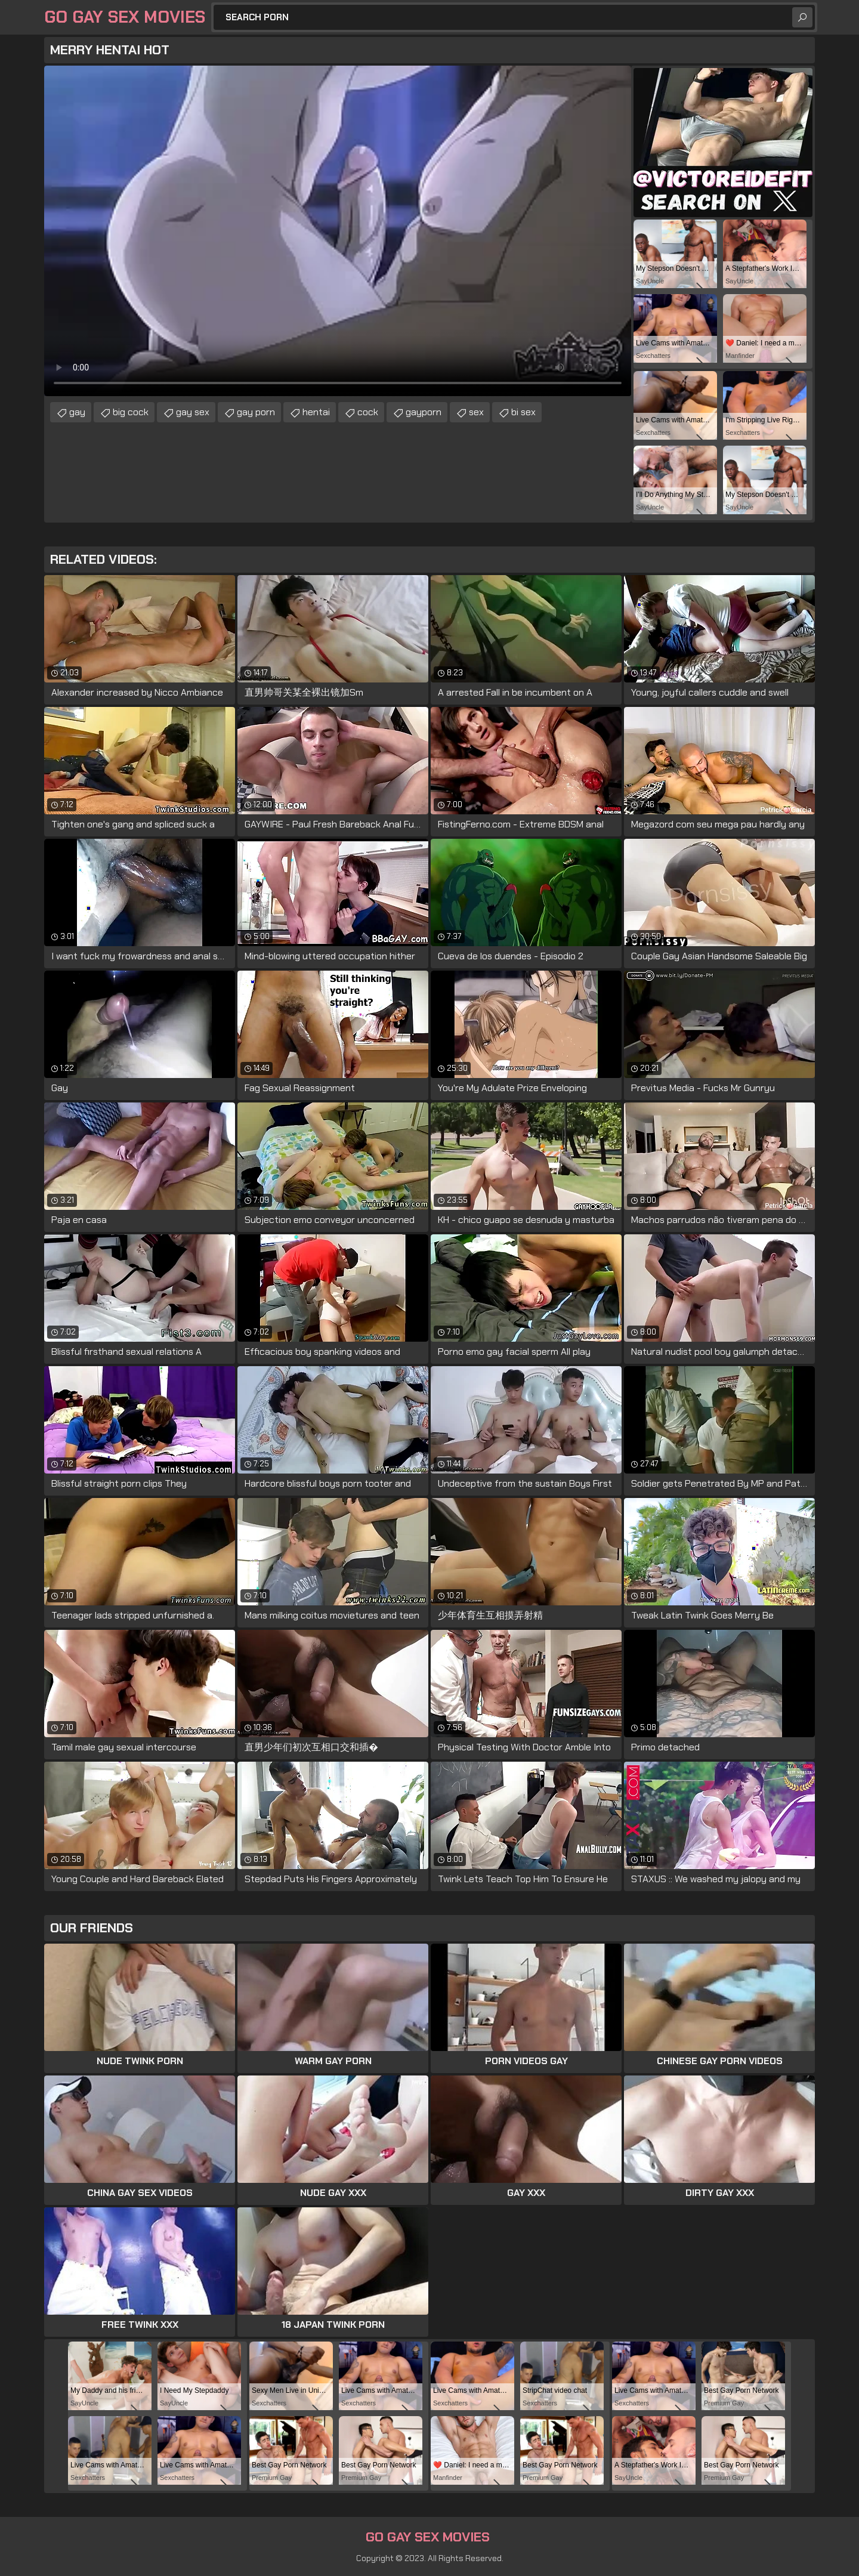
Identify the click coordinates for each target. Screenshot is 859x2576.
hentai (316, 412)
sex (476, 412)
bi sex (523, 412)
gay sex (192, 412)
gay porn (256, 412)
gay (77, 412)
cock (367, 412)
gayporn (423, 412)
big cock (131, 412)
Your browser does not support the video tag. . (337, 231)
